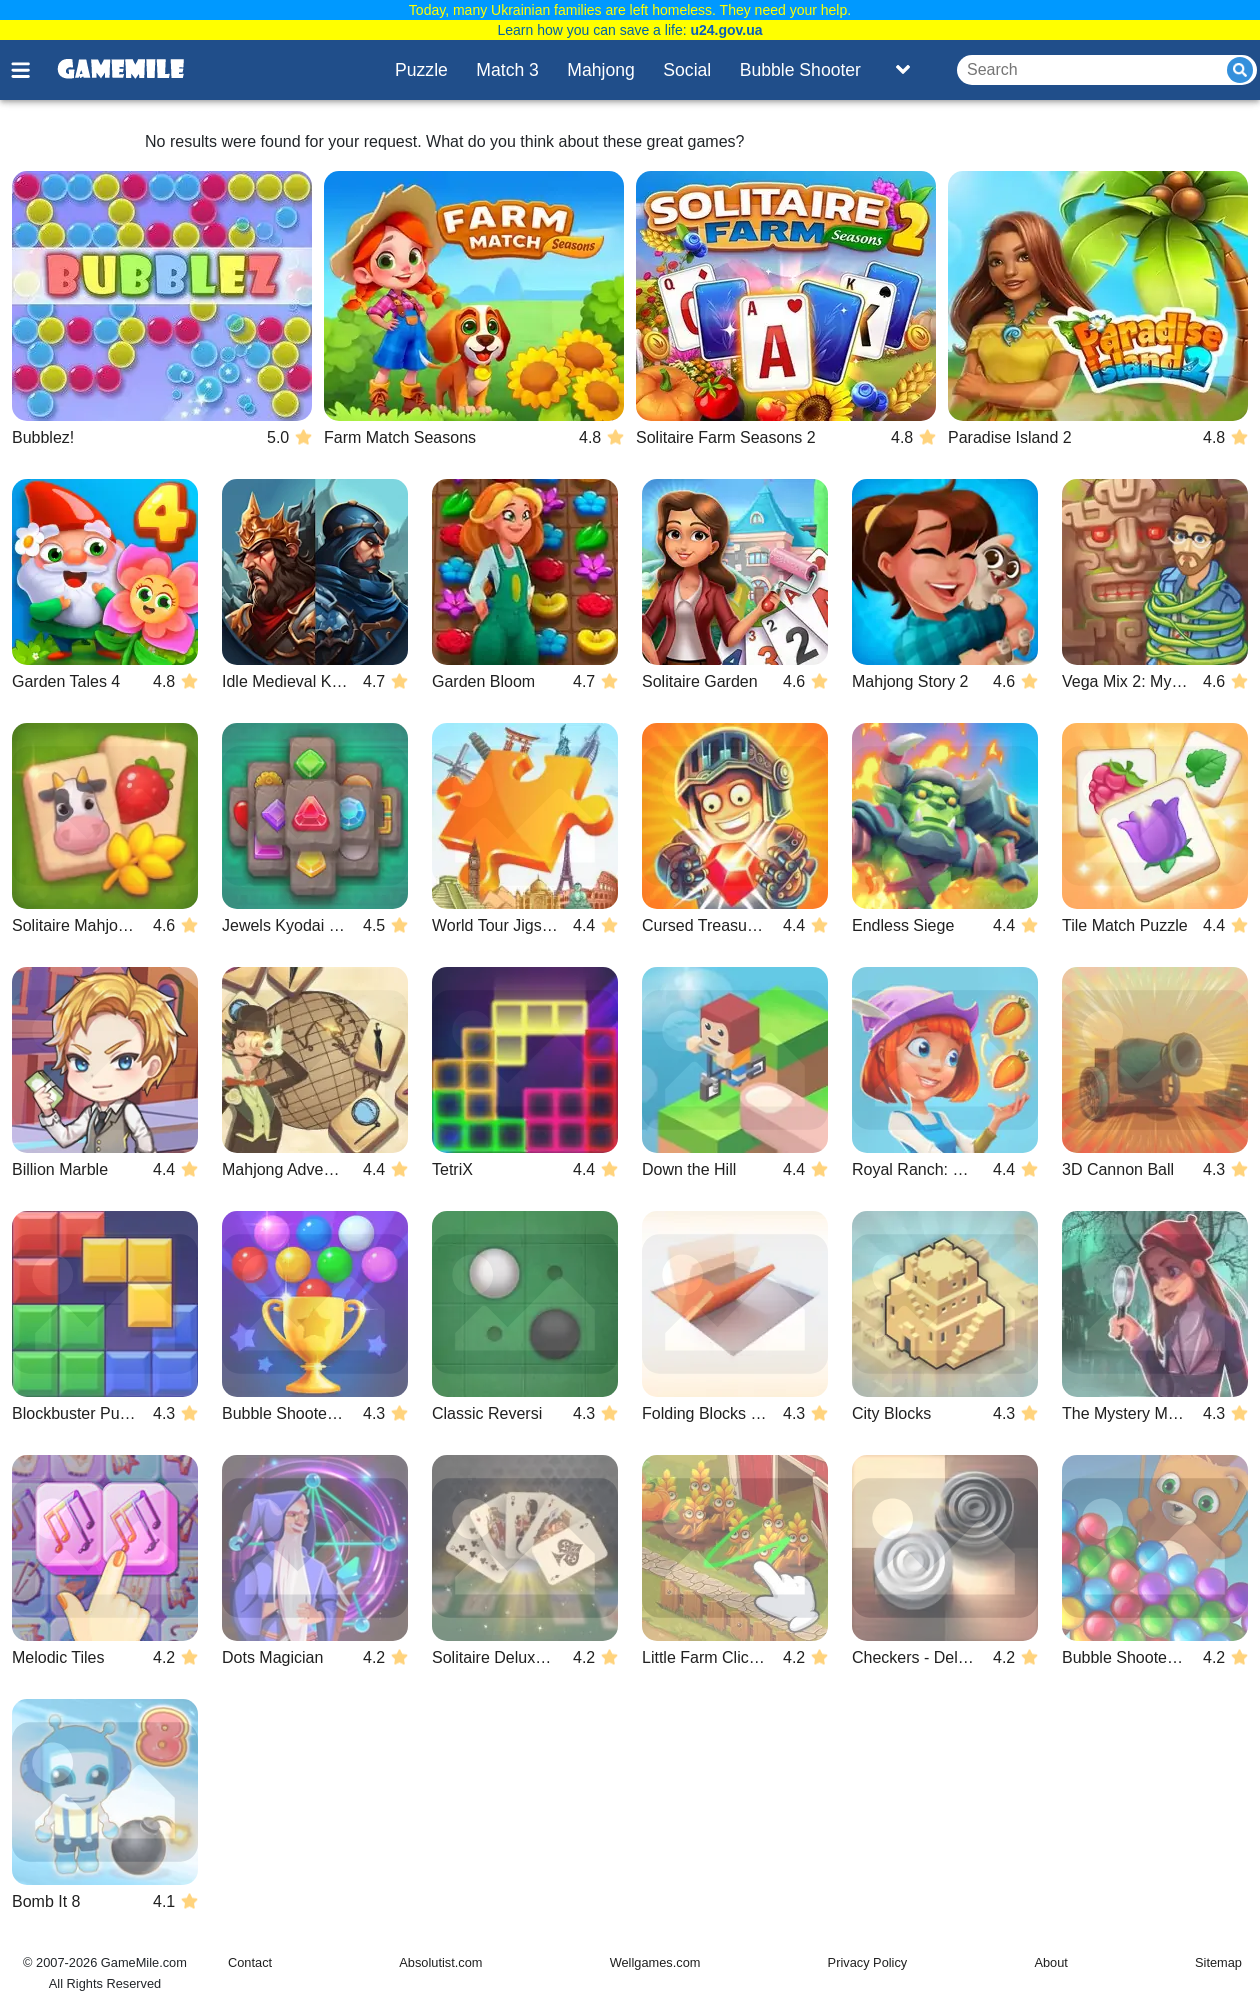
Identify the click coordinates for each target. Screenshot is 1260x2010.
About (1050, 1962)
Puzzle (421, 70)
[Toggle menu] (32, 70)
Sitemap (1218, 1962)
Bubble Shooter (800, 70)
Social (687, 70)
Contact (250, 1962)
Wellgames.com (655, 1962)
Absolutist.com (440, 1962)
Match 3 (507, 70)
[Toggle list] (903, 70)
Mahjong (601, 70)
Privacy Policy (868, 1962)
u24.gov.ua (726, 30)
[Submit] (1240, 70)
